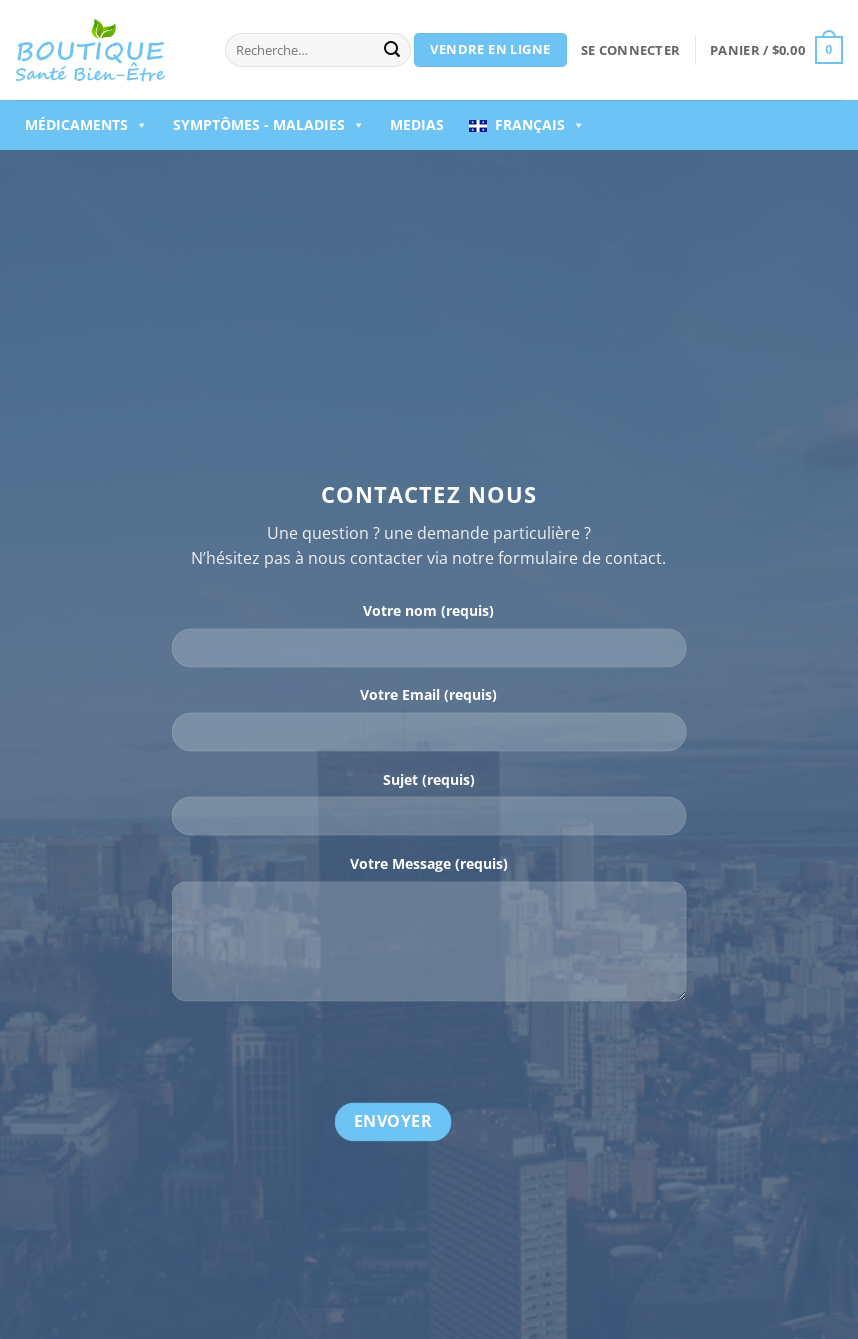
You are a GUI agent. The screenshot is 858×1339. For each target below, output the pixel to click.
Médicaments (86, 125)
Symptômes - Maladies (269, 125)
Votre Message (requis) (429, 863)
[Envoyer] (392, 50)
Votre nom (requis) (428, 611)
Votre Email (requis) (428, 695)
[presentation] (324, 1056)
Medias (417, 124)
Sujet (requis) (429, 779)
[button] (630, 50)
